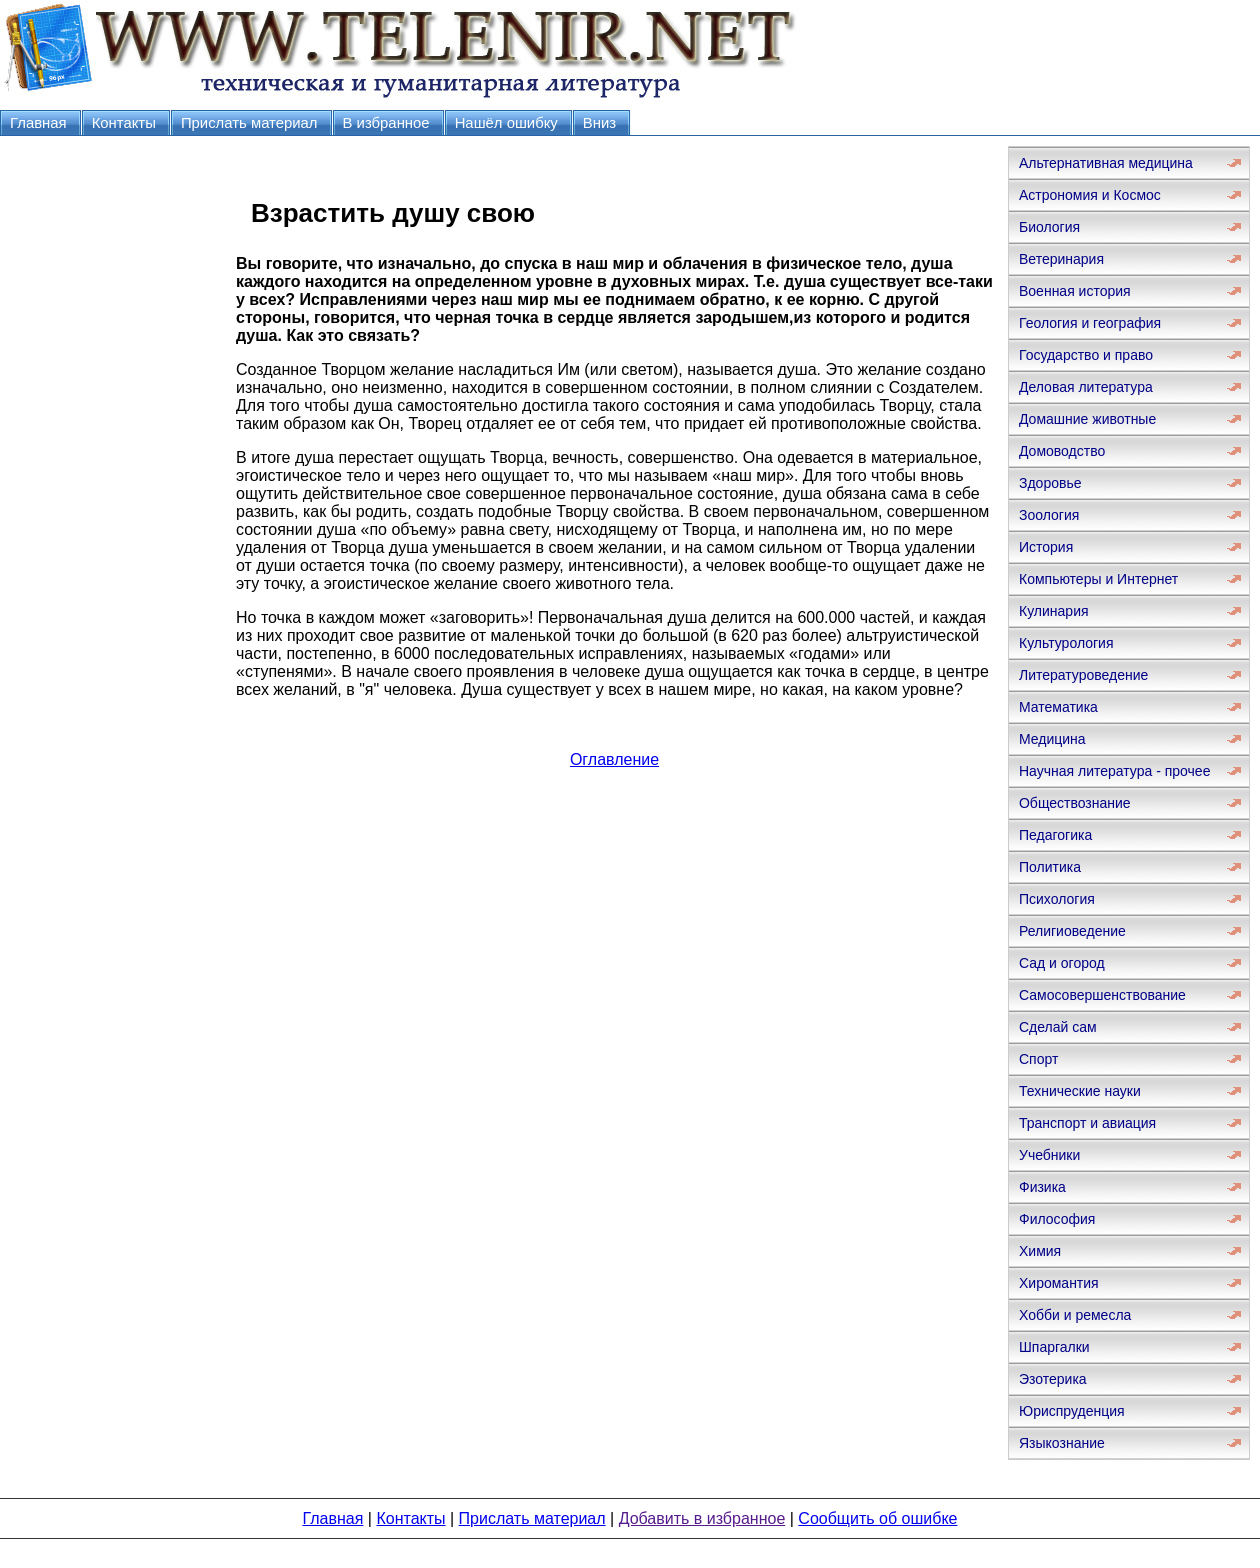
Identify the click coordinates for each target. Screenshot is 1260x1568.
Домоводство (1062, 451)
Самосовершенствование (1102, 995)
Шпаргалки (1054, 1347)
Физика (1042, 1187)
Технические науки (1080, 1091)
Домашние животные (1087, 419)
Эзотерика (1053, 1379)
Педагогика (1055, 835)
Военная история (1075, 291)
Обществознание (1075, 803)
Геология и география (1090, 323)
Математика (1058, 707)
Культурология (1066, 643)
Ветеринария (1061, 259)
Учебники (1049, 1155)
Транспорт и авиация (1087, 1123)
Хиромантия (1059, 1283)
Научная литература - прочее (1114, 771)
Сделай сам (1058, 1027)
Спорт (1038, 1059)
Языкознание (1062, 1443)
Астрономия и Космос (1090, 195)
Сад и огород (1062, 963)
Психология (1057, 899)
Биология (1049, 227)
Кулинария (1054, 611)
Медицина (1052, 739)
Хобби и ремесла (1075, 1315)
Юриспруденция (1072, 1411)
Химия (1040, 1251)
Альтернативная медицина (1106, 163)
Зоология (1049, 515)
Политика (1050, 867)
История (1046, 547)
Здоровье (1050, 483)
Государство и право (1086, 355)
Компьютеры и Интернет (1098, 579)
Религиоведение (1072, 931)
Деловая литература (1086, 387)
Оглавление (614, 759)
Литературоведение (1083, 675)
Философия (1057, 1219)
